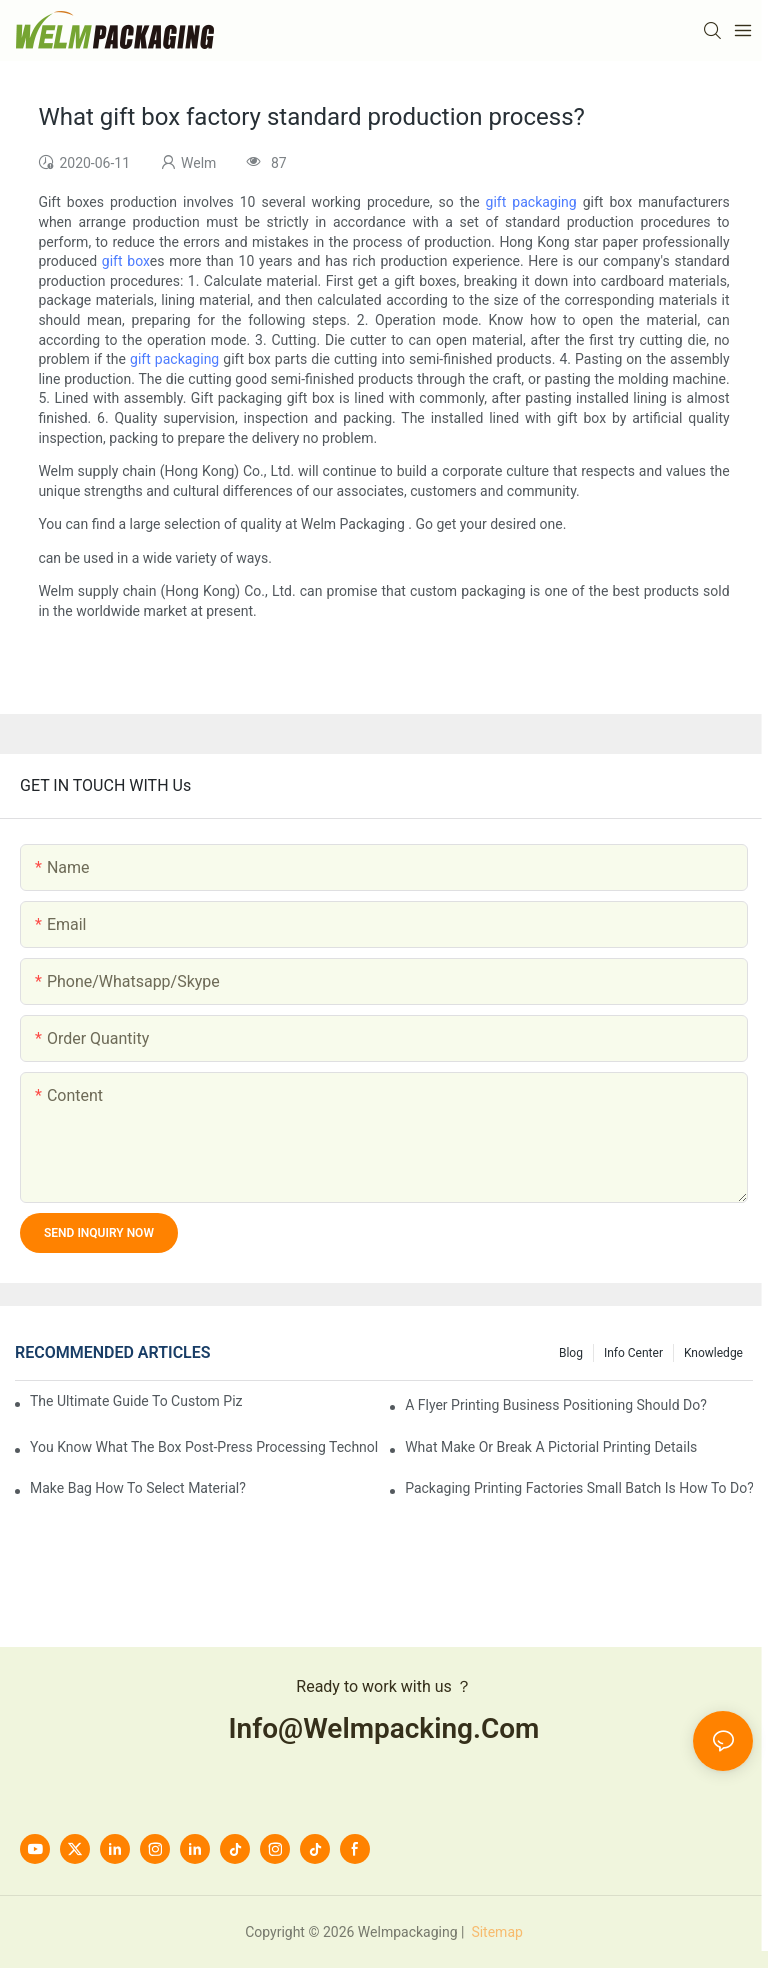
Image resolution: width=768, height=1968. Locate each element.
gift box (126, 261)
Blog (571, 1353)
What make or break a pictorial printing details (551, 1447)
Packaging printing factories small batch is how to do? (579, 1488)
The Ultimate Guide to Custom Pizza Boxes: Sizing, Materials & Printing (136, 1401)
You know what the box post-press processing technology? (204, 1447)
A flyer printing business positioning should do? (556, 1405)
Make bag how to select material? (138, 1488)
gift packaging (531, 202)
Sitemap (495, 1932)
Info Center (633, 1353)
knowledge (713, 1353)
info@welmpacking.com (384, 1728)
